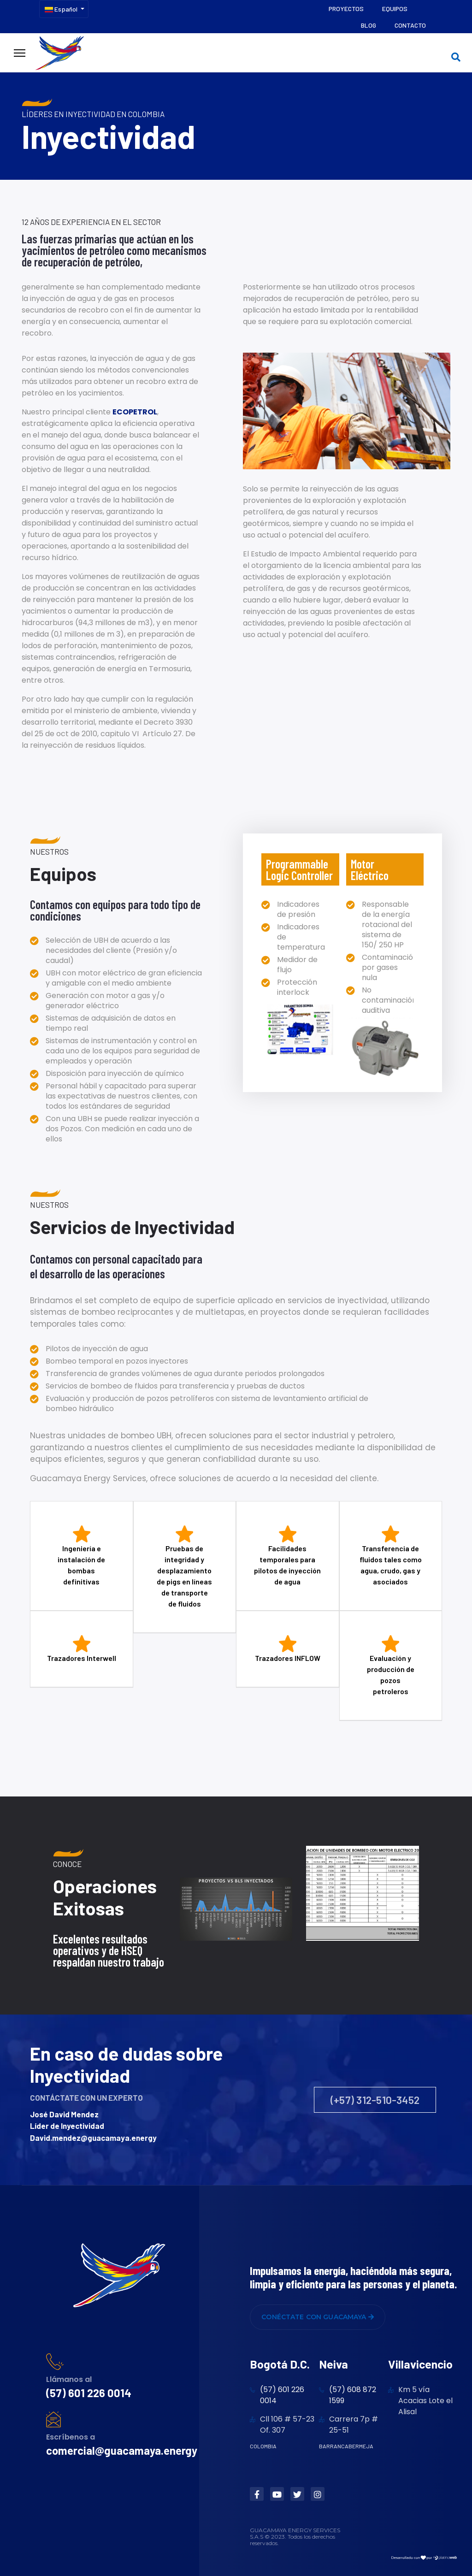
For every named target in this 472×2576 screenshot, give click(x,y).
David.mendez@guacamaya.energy (93, 2137)
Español (61, 9)
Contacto (410, 25)
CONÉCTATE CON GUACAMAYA (317, 2317)
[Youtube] (277, 2494)
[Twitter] (297, 2494)
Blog (368, 25)
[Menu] (19, 52)
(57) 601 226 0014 (88, 2392)
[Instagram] (317, 2494)
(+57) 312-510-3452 (374, 2099)
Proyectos (346, 8)
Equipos (394, 8)
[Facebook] (257, 2494)
